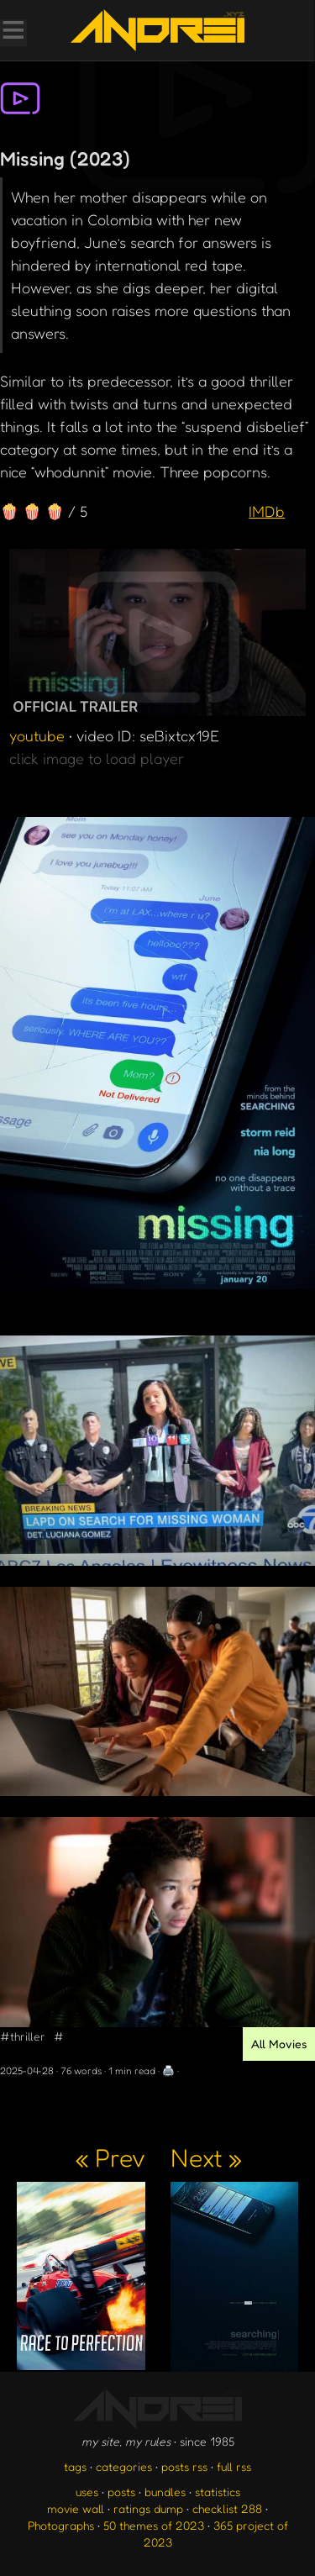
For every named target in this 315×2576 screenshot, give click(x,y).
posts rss (184, 2466)
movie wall (75, 2508)
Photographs (61, 2525)
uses (87, 2491)
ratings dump (148, 2508)
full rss (234, 2466)
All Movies (279, 2043)
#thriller (22, 2036)
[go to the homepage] (157, 30)
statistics (217, 2491)
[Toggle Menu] (12, 32)
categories (124, 2466)
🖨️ (168, 2070)
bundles (165, 2491)
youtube (37, 735)
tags (75, 2466)
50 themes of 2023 (153, 2525)
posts (121, 2491)
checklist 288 (227, 2508)
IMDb (267, 511)
